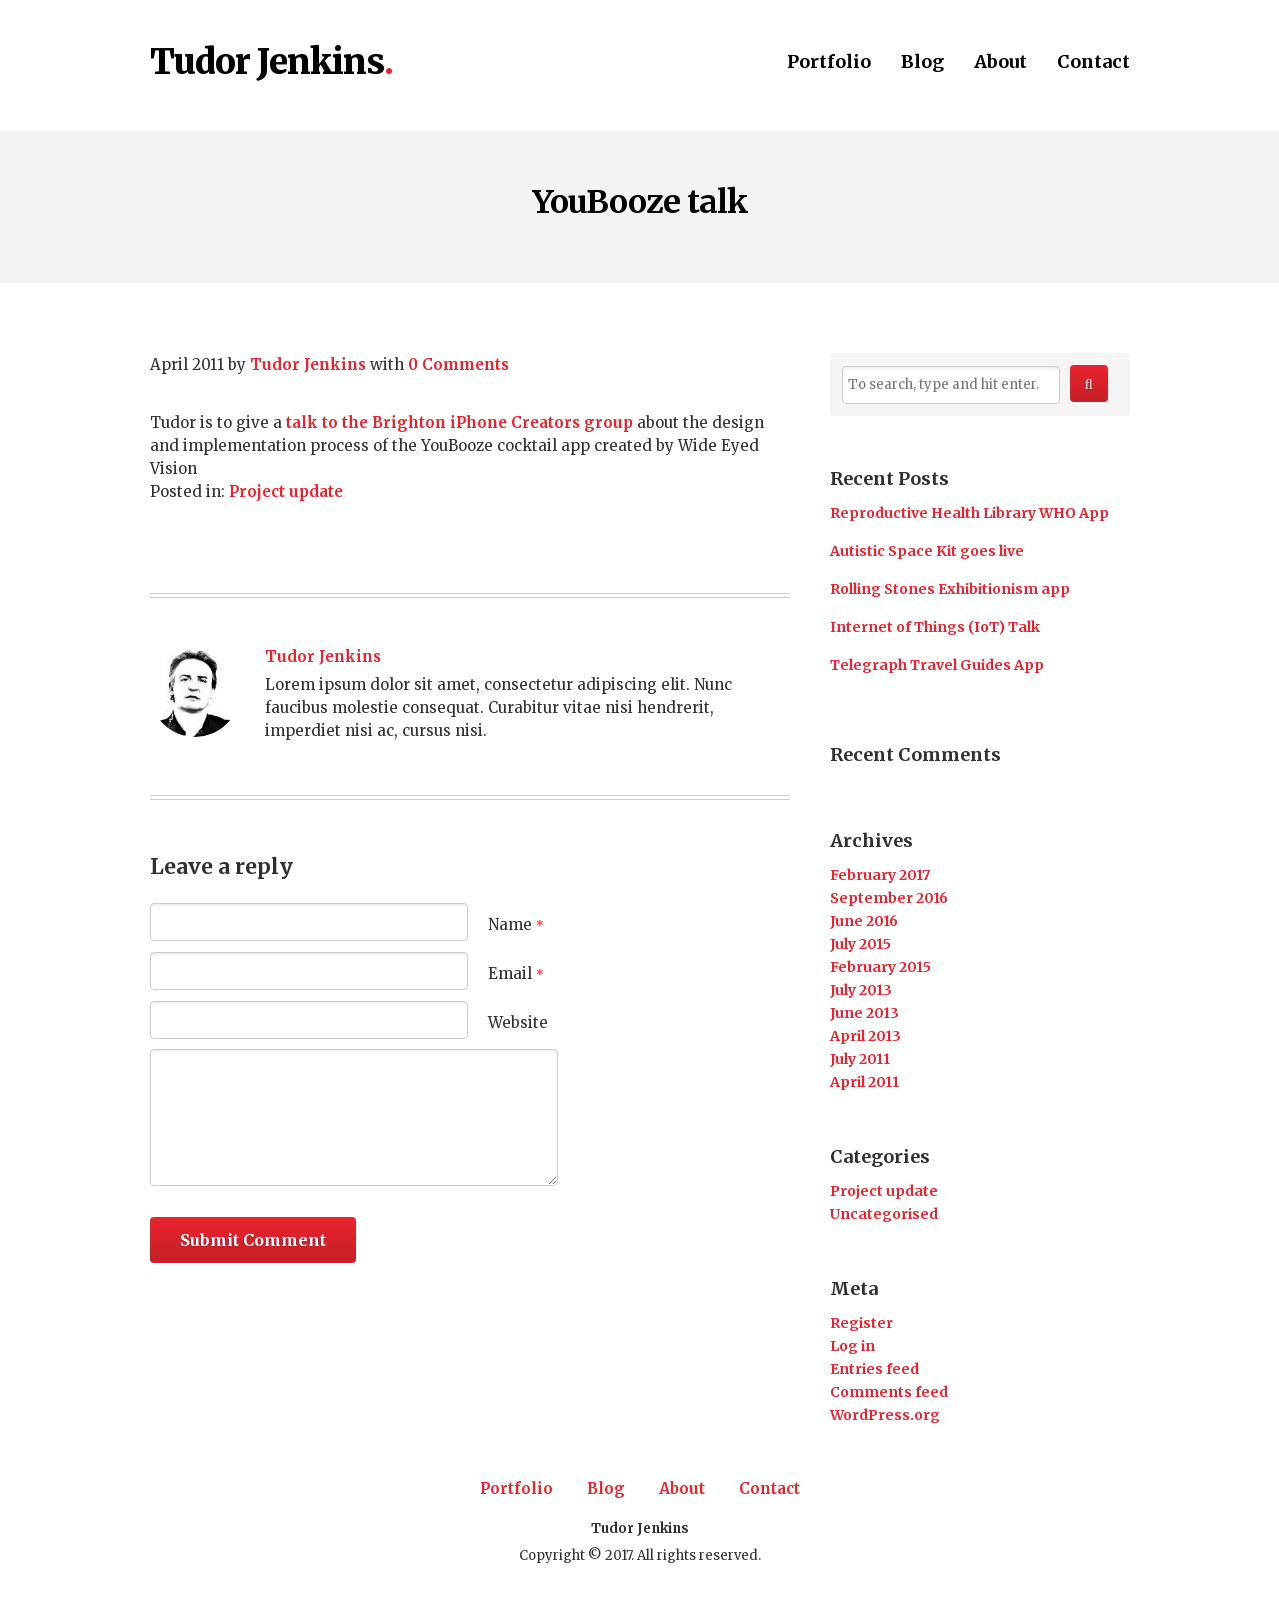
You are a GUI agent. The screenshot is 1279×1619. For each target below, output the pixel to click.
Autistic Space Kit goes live (927, 551)
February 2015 (880, 967)
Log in (852, 1346)
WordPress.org (885, 1415)
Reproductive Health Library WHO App (969, 513)
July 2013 (861, 990)
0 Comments (458, 364)
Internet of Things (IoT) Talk (935, 627)
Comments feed (889, 1392)
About (1000, 63)
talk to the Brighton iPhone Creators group (459, 422)
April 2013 (865, 1036)
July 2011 (860, 1059)
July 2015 (860, 944)
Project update (286, 491)
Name (516, 924)
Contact (1093, 63)
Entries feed (874, 1369)
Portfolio (829, 63)
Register (861, 1323)
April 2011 (864, 1082)
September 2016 (889, 898)
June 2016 (864, 921)
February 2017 (880, 875)
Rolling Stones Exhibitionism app (950, 589)
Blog (922, 63)
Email (516, 973)
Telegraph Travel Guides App (937, 665)
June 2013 (864, 1013)
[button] (1089, 383)
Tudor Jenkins (267, 63)
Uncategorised (884, 1214)
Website (518, 1022)
